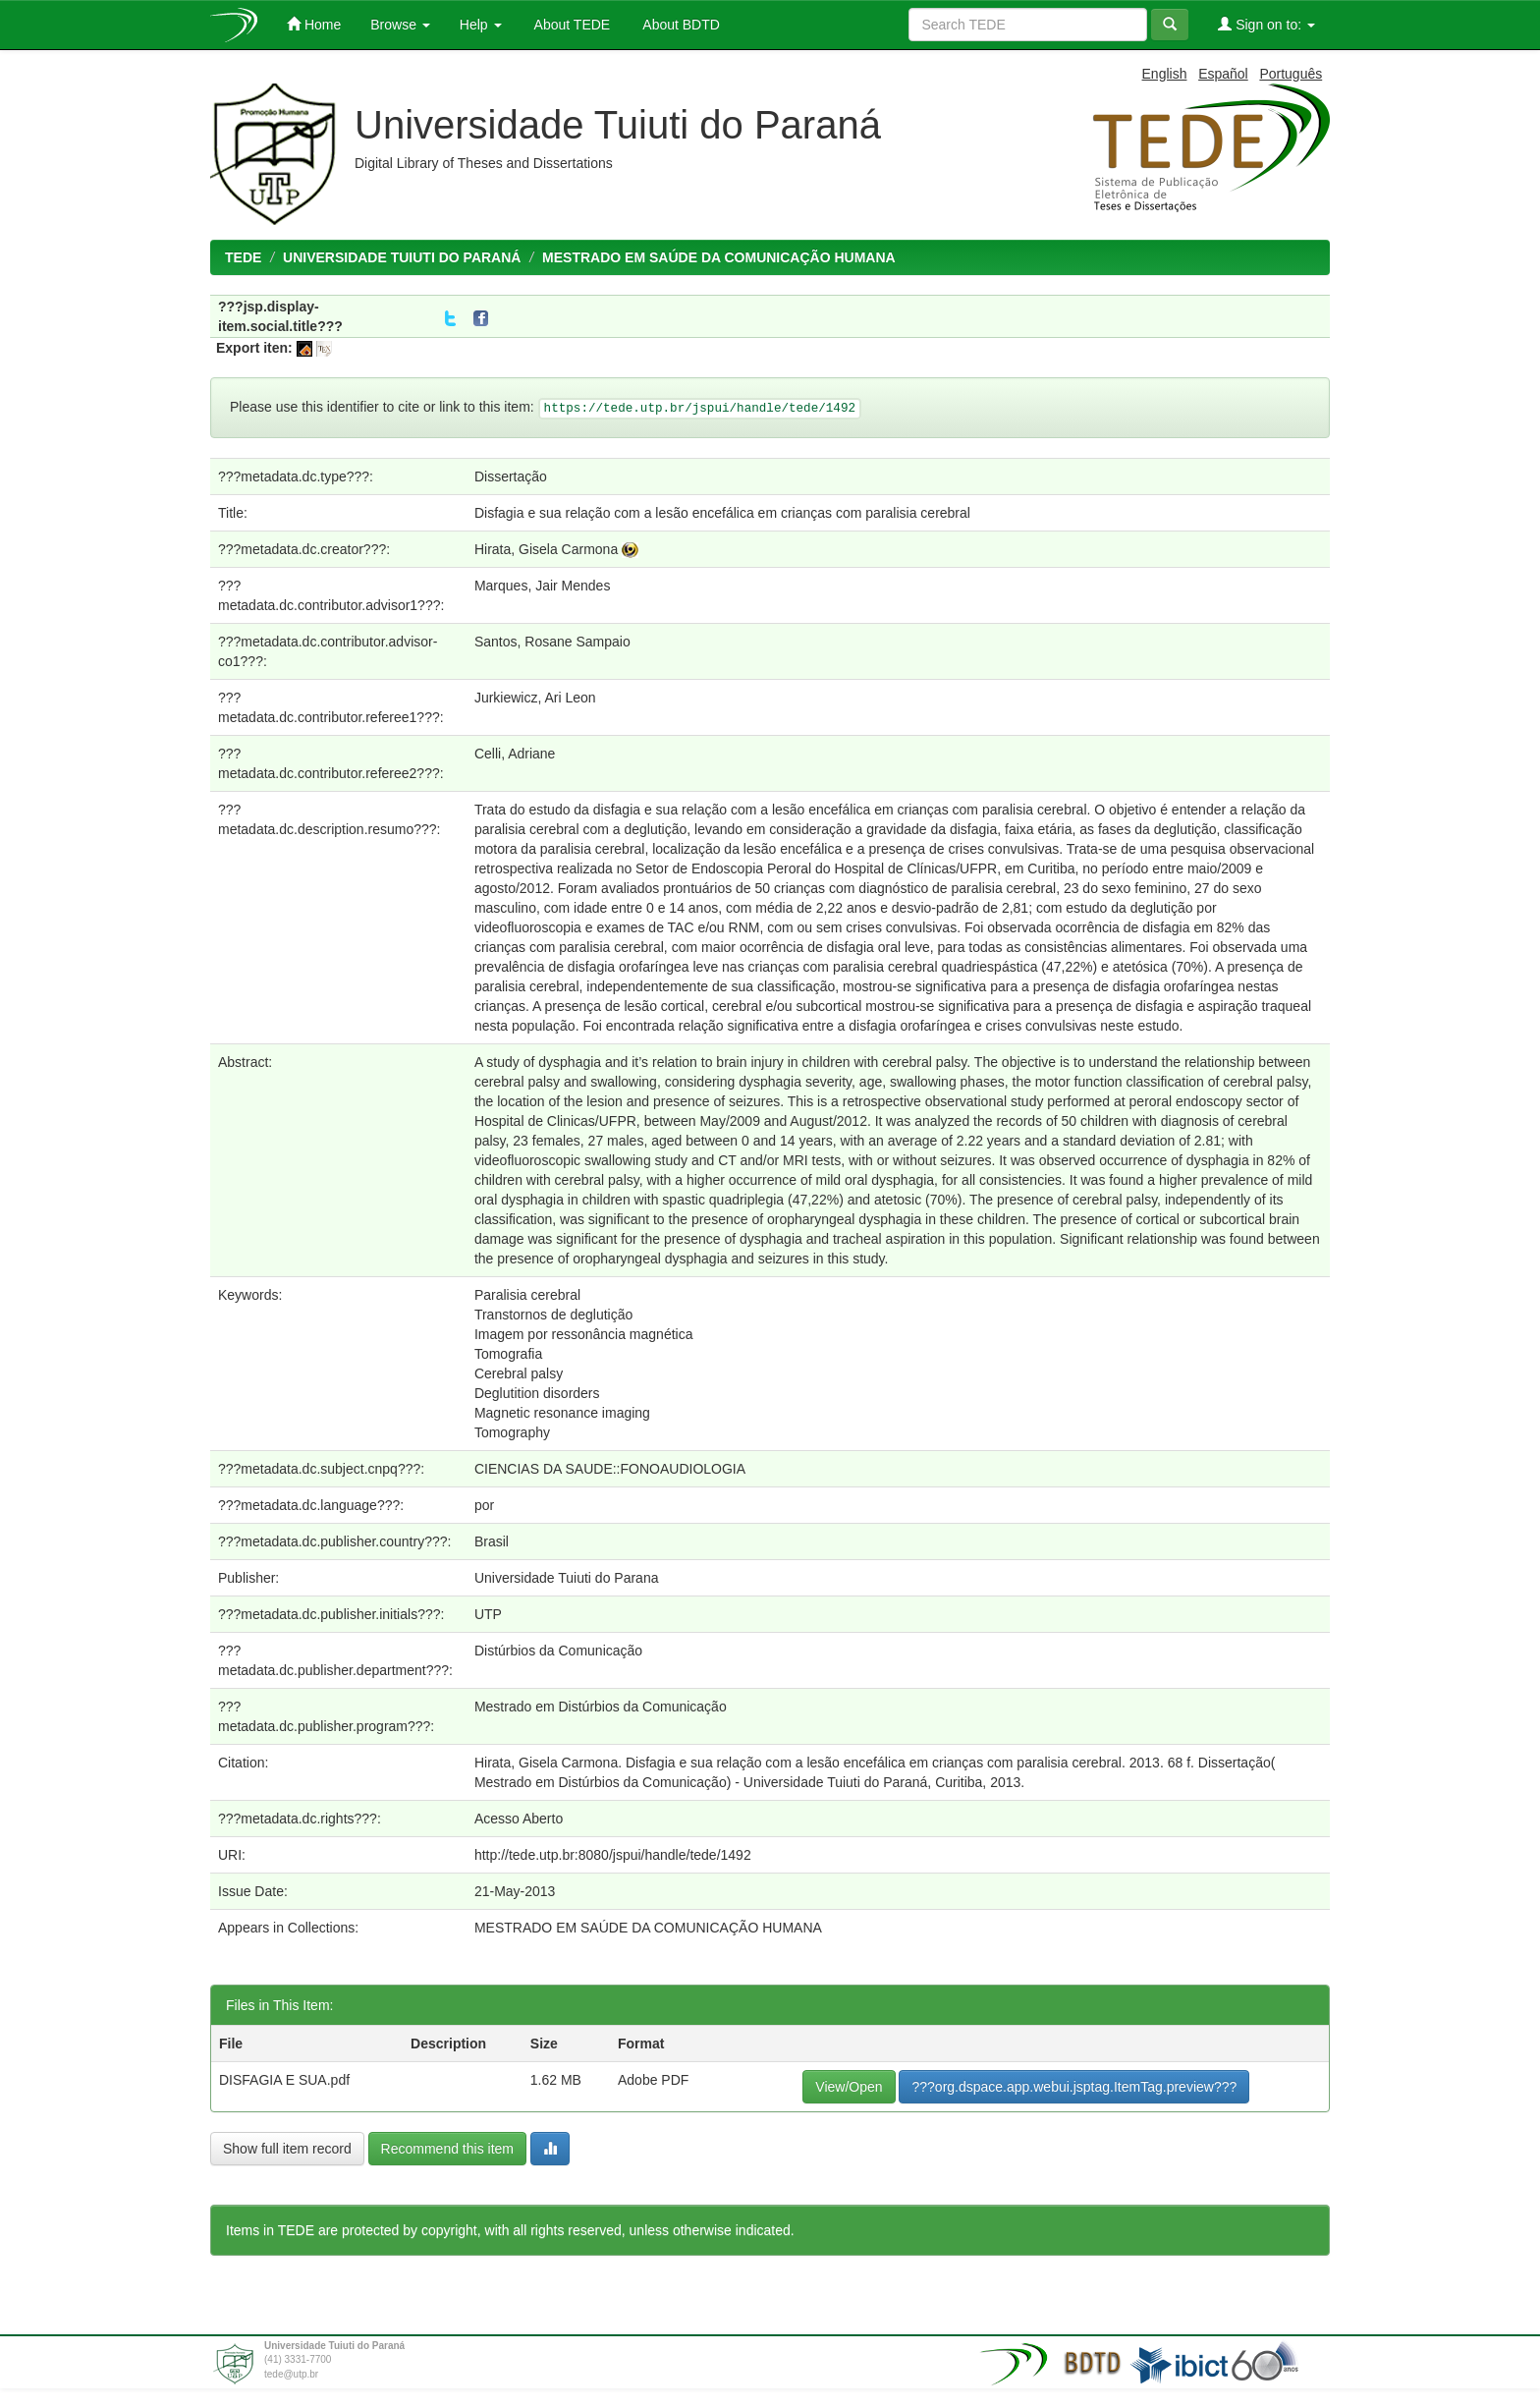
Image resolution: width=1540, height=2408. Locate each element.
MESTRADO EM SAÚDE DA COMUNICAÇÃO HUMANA (719, 257)
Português (1290, 74)
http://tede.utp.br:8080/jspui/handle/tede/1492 (612, 1855)
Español (1223, 74)
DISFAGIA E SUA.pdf (284, 2080)
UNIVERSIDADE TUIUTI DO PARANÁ (402, 257)
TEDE (243, 257)
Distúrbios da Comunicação (558, 1650)
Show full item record (287, 2148)
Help (481, 24)
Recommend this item (447, 2148)
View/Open (848, 2087)
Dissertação (510, 476)
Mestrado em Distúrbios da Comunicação (600, 1706)
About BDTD (679, 24)
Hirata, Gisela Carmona (546, 549)
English (1164, 74)
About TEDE (571, 24)
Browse (400, 24)
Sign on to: (1266, 24)
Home (314, 24)
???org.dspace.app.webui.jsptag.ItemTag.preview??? (1074, 2087)
